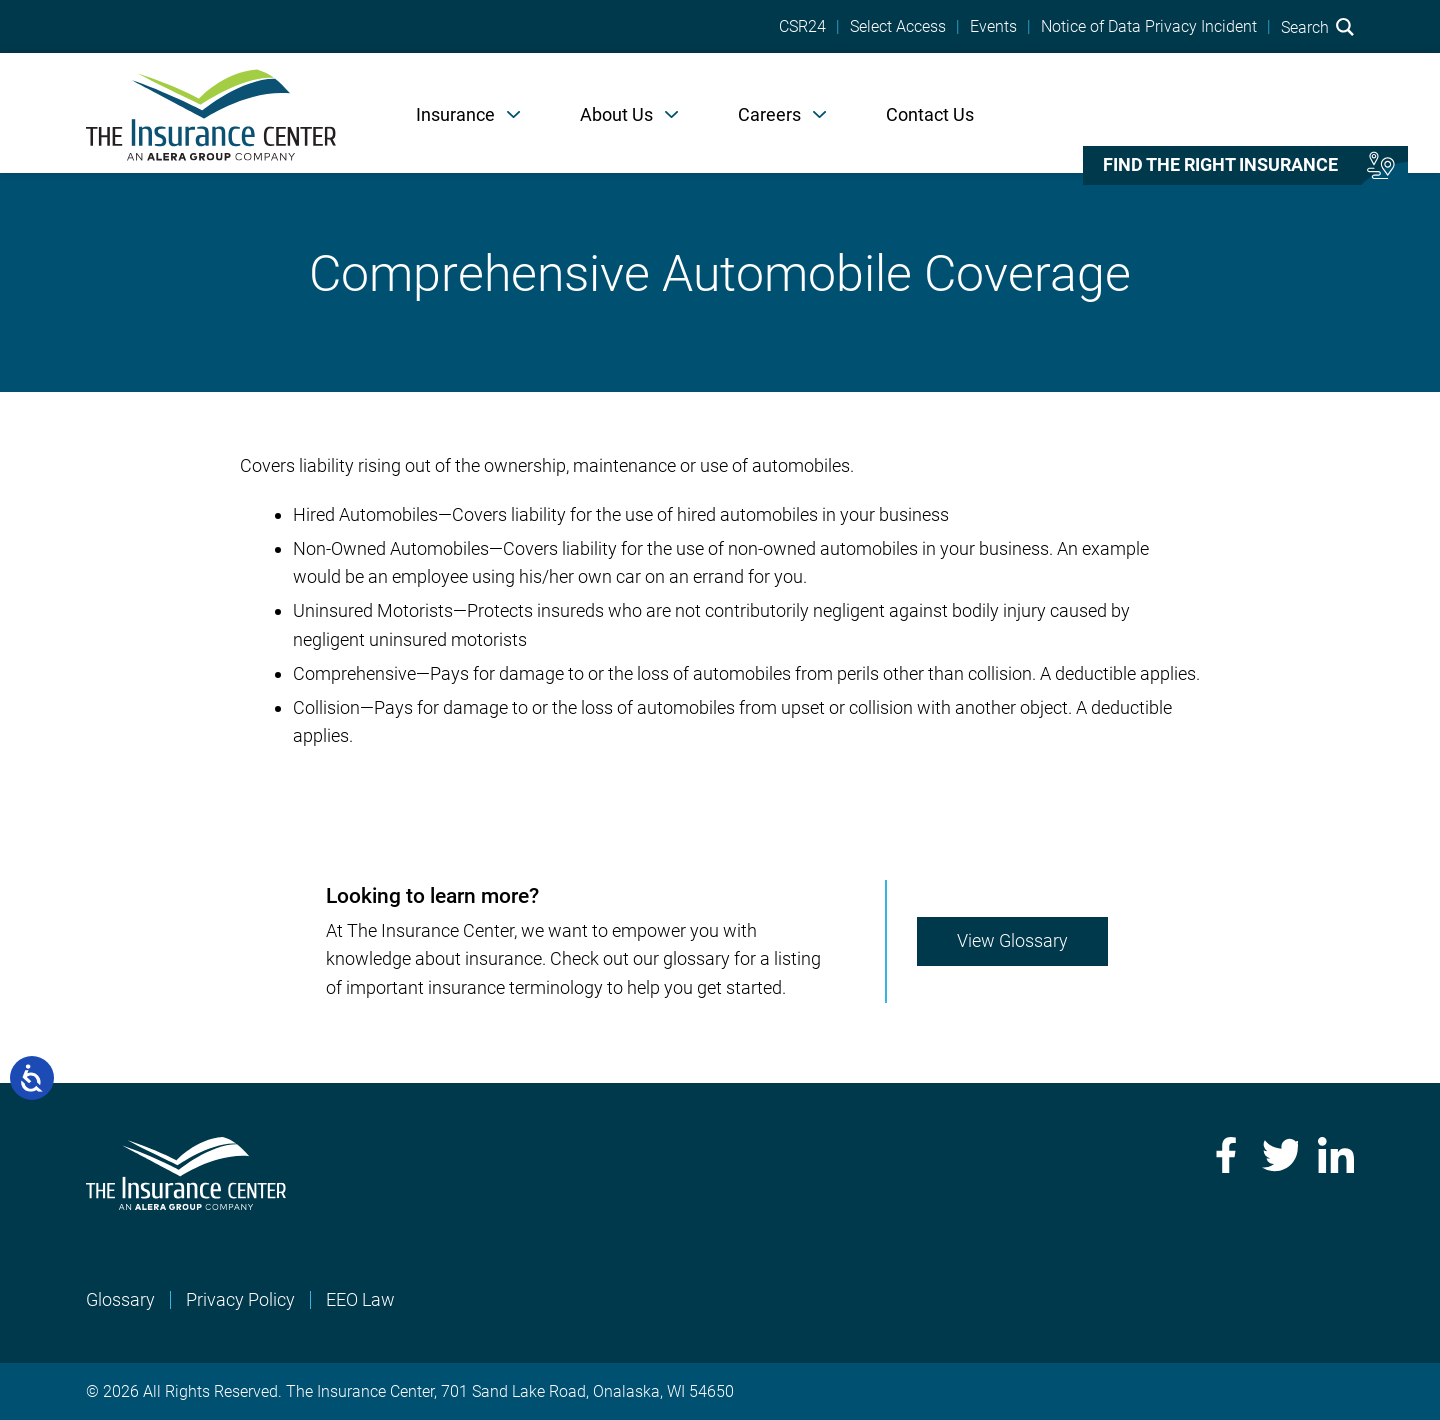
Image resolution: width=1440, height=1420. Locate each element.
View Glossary (1012, 940)
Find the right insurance (1220, 165)
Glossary (120, 1299)
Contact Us (930, 114)
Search (1317, 27)
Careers (769, 114)
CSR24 (802, 27)
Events (993, 27)
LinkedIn (1336, 1155)
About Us (616, 114)
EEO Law (360, 1299)
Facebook (1224, 1155)
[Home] (211, 113)
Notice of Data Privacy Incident (1149, 27)
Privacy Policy (240, 1299)
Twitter (1280, 1155)
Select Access (898, 27)
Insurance (455, 114)
